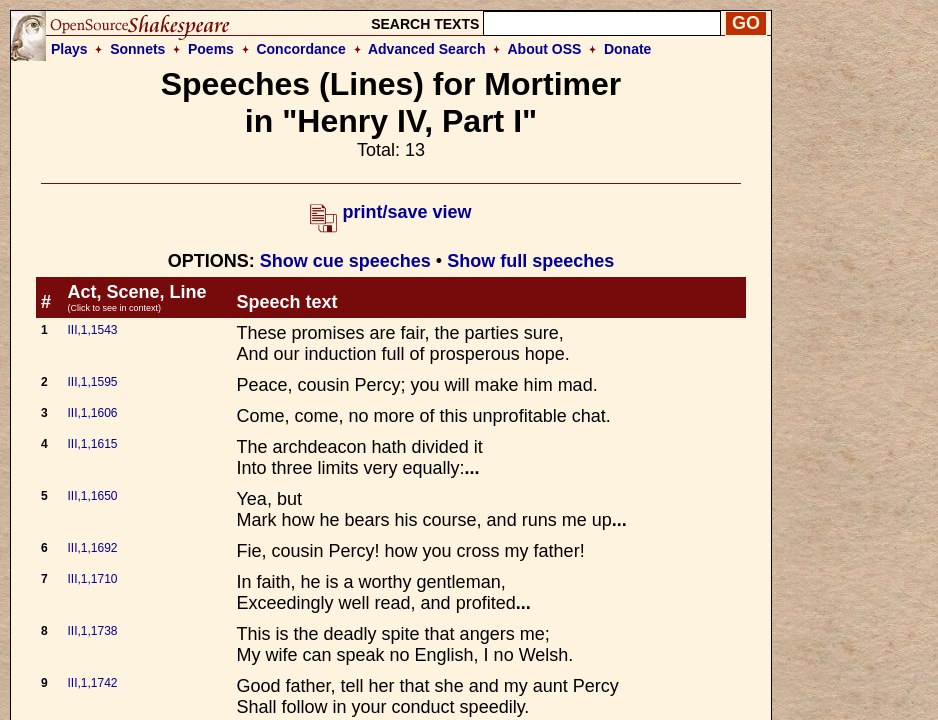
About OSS (545, 49)
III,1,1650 (92, 496)
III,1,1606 (92, 413)
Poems (211, 49)
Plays (69, 49)
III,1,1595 (92, 382)
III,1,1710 (92, 579)
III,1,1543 (92, 330)
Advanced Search (427, 49)
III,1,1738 (92, 631)
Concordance (300, 49)
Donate (627, 49)
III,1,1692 (92, 548)
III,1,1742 (92, 683)
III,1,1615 (92, 444)
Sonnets (137, 49)
